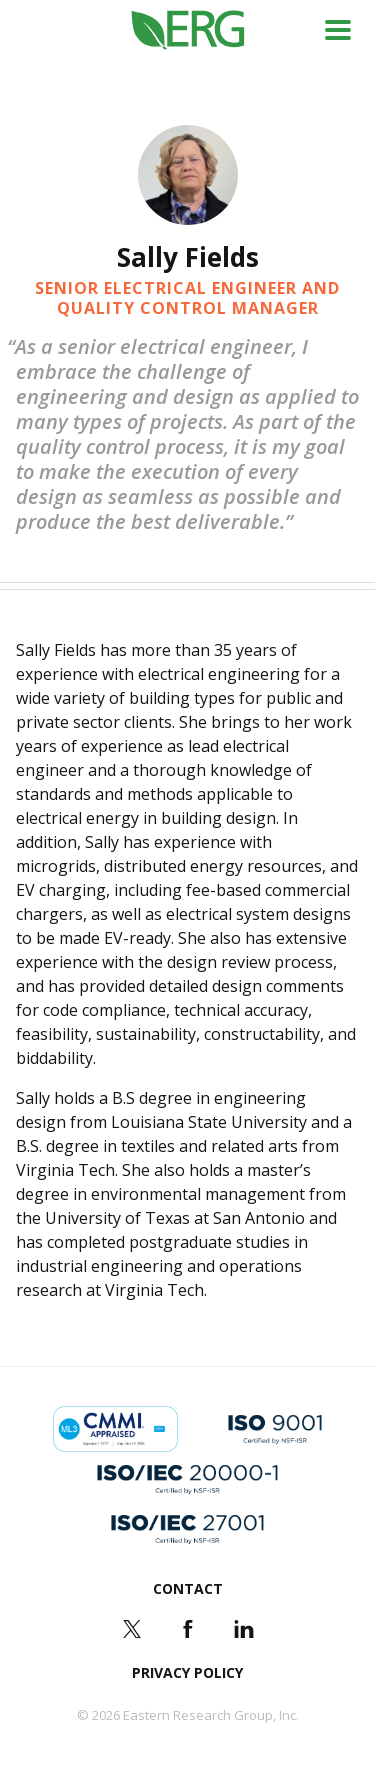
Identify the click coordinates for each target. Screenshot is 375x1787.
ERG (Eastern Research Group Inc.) (187, 30)
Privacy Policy (187, 1672)
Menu (338, 30)
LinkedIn (244, 1629)
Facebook (188, 1629)
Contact (188, 1588)
